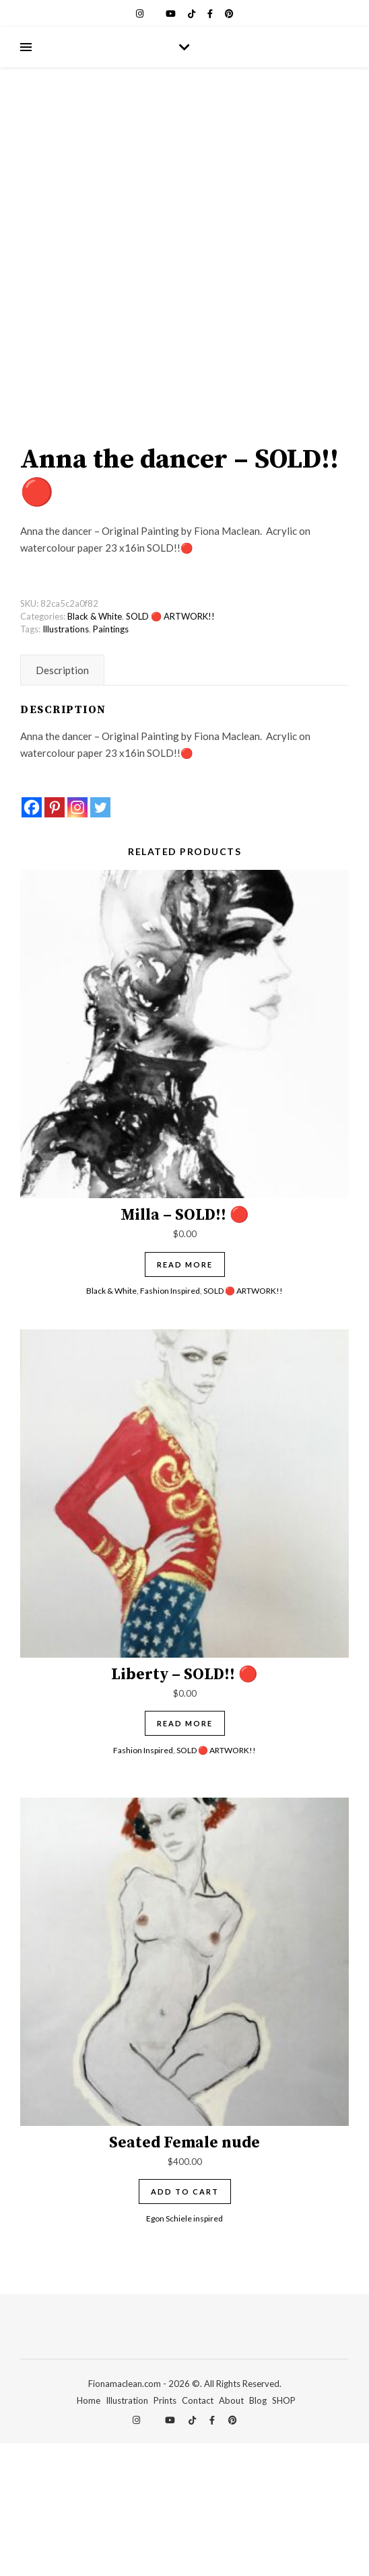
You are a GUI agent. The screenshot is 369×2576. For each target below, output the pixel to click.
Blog (258, 2533)
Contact (197, 2533)
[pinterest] (229, 13)
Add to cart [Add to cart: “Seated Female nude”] (185, 2324)
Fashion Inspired (170, 1423)
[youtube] (172, 13)
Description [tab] (62, 803)
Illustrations (65, 761)
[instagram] (140, 13)
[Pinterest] (54, 940)
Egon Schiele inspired (184, 2350)
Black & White (94, 748)
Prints (165, 2533)
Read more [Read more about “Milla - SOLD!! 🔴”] (185, 1396)
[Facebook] (32, 940)
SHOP (284, 2533)
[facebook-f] (211, 13)
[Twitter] (100, 940)
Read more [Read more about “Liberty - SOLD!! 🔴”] (185, 1855)
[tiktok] (192, 13)
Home (88, 2533)
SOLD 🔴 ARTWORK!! (170, 748)
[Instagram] (77, 940)
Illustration (127, 2533)
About (231, 2533)
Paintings (111, 761)
